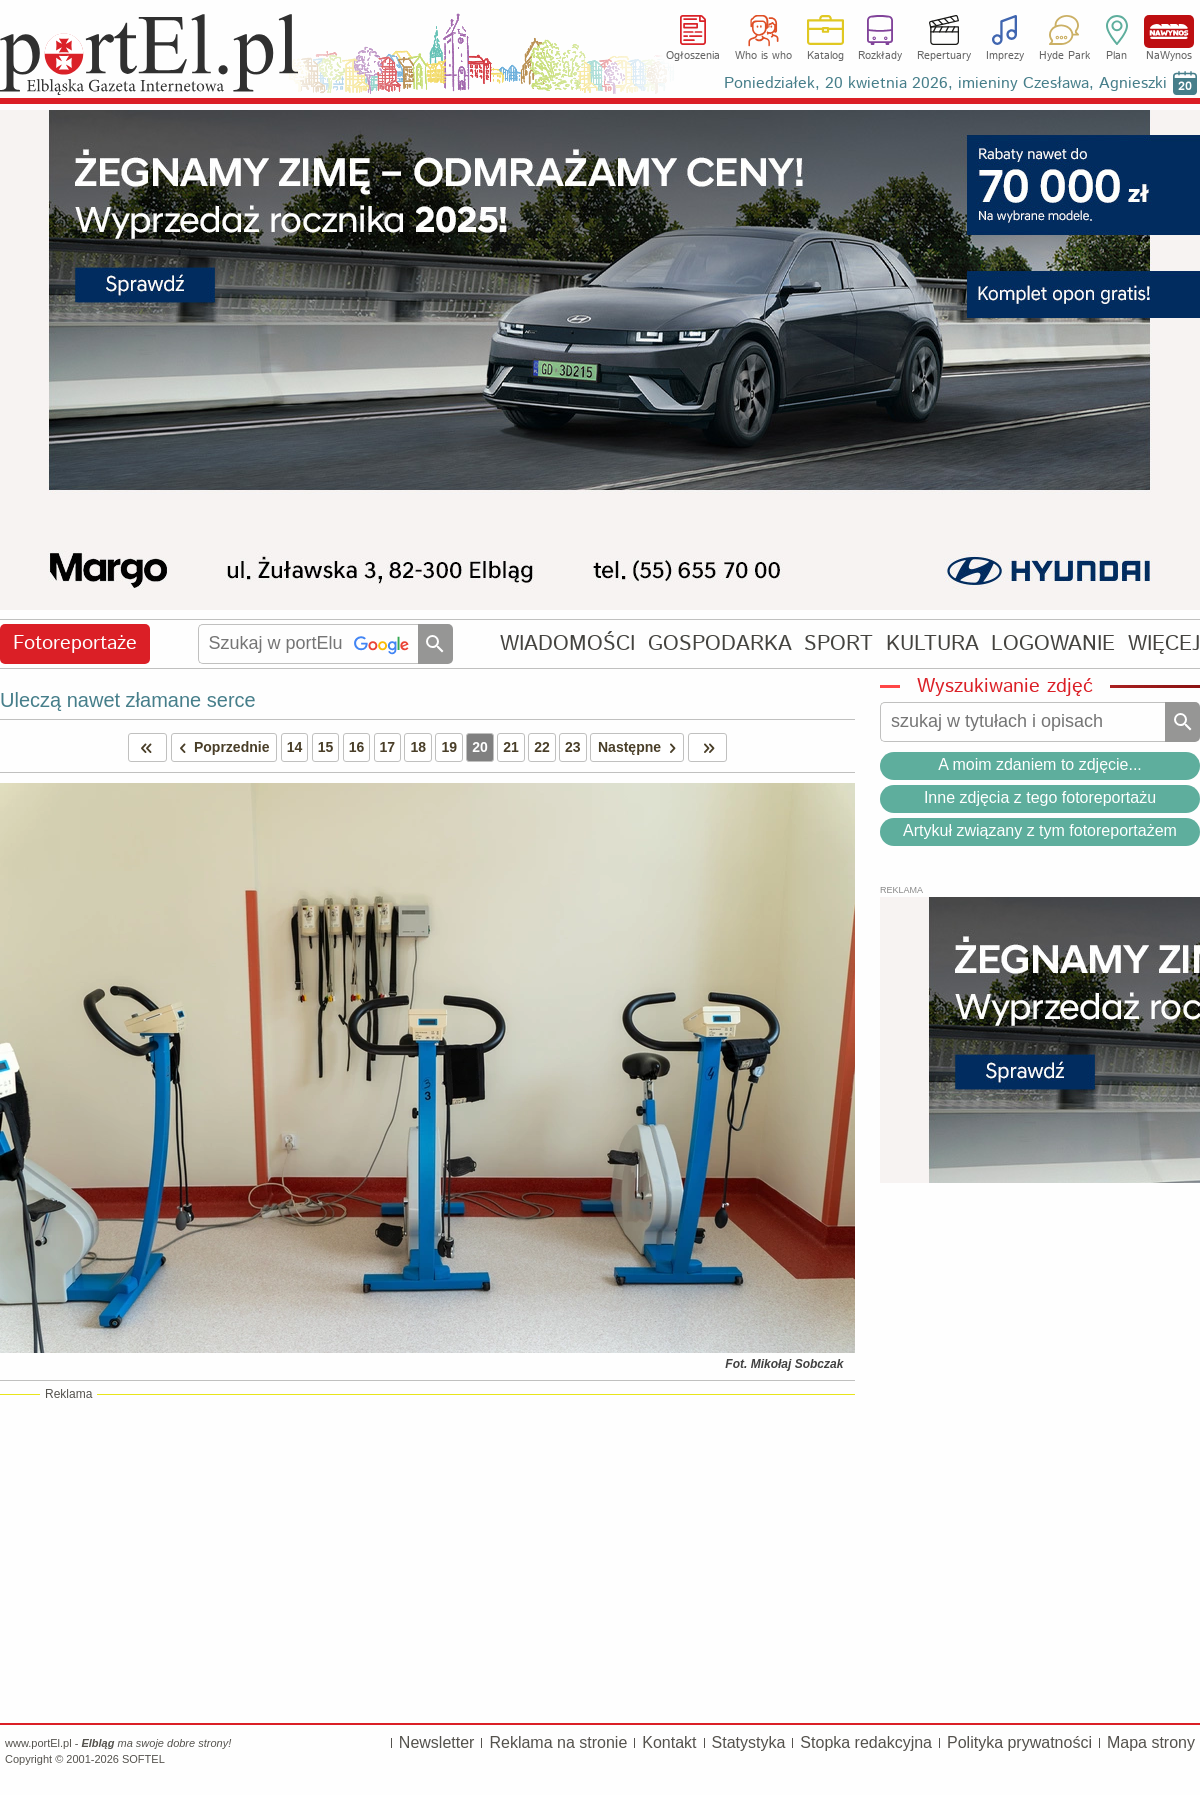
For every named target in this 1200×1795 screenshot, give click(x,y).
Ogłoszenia (693, 56)
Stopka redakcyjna (866, 1742)
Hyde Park (1064, 56)
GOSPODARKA (720, 643)
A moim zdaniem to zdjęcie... (1040, 764)
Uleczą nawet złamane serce (128, 700)
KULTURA (932, 643)
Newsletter (437, 1742)
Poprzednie (221, 747)
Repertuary (944, 56)
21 (511, 747)
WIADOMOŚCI (567, 643)
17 (388, 747)
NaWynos (1169, 31)
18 (418, 747)
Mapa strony (1151, 1742)
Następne (640, 747)
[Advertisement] (427, 1558)
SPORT (838, 643)
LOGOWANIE (1053, 643)
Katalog (825, 56)
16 (357, 747)
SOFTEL (143, 1759)
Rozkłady (880, 56)
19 (449, 747)
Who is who (763, 56)
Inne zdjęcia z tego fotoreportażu (1040, 797)
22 (542, 747)
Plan (1116, 56)
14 (295, 747)
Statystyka (749, 1742)
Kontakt (669, 1742)
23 (573, 747)
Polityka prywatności (1019, 1742)
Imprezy (1005, 56)
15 (326, 747)
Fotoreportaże (75, 643)
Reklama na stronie (558, 1742)
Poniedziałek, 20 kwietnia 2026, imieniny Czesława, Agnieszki (945, 83)
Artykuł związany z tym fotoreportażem (1040, 830)
